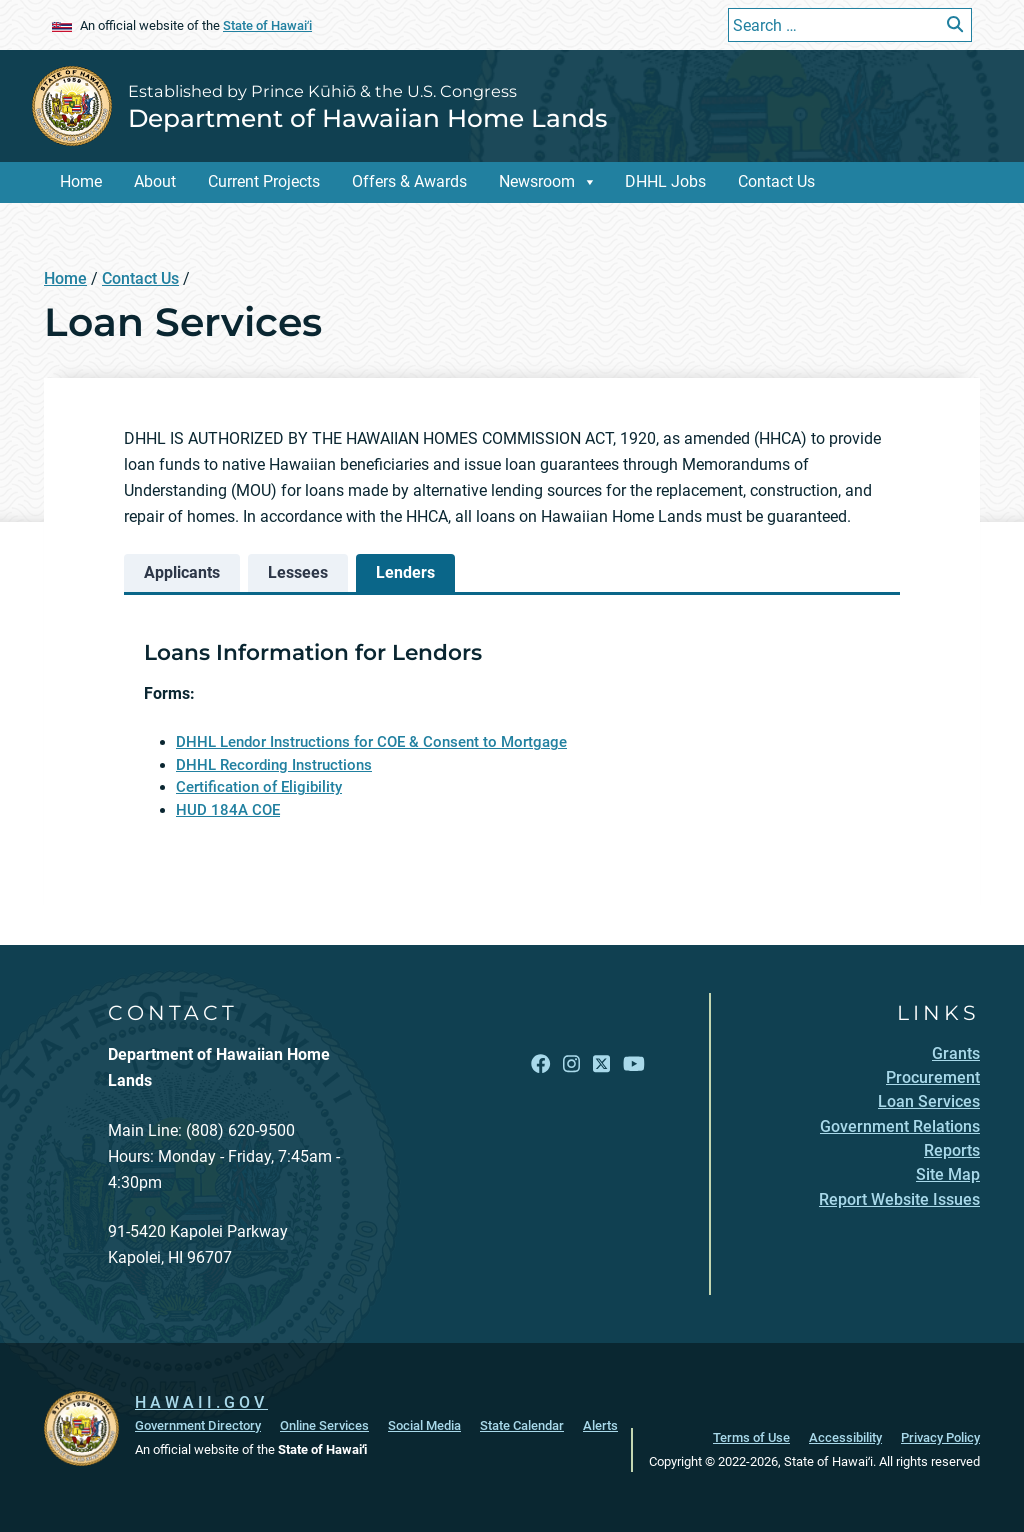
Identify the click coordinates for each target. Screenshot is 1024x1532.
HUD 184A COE (228, 810)
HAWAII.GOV (201, 1402)
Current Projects (264, 181)
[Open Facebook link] (540, 1064)
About (155, 181)
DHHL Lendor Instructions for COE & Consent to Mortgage (371, 742)
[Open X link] (601, 1064)
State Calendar (522, 1425)
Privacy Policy (940, 1437)
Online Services (324, 1425)
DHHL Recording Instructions (274, 765)
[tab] (182, 573)
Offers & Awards (409, 181)
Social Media (424, 1425)
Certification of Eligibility (259, 787)
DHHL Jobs (665, 181)
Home (81, 181)
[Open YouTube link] (634, 1064)
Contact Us (776, 181)
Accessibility (845, 1437)
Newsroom (537, 181)
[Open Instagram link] (571, 1064)
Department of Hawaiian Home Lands (367, 118)
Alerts (600, 1425)
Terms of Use (751, 1437)
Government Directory (198, 1425)
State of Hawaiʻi (267, 25)
